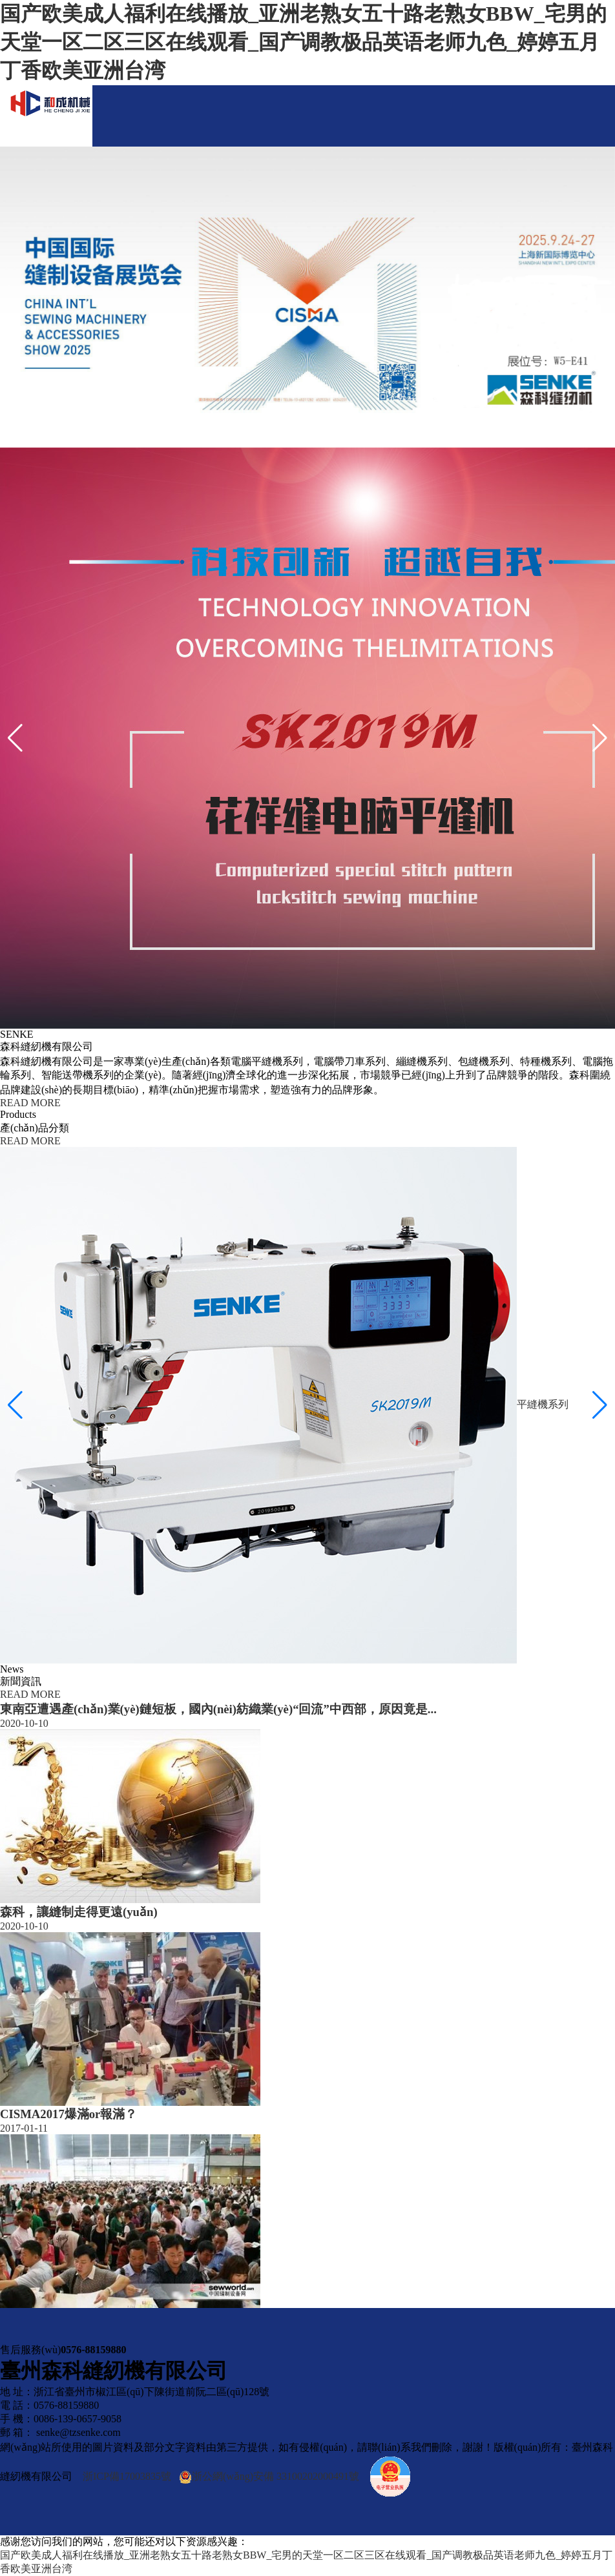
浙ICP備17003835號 (127, 2476)
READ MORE (30, 1102)
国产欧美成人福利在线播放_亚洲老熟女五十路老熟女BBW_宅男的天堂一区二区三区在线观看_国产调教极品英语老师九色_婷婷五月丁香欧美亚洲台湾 (303, 42)
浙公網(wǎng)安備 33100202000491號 (269, 2477)
